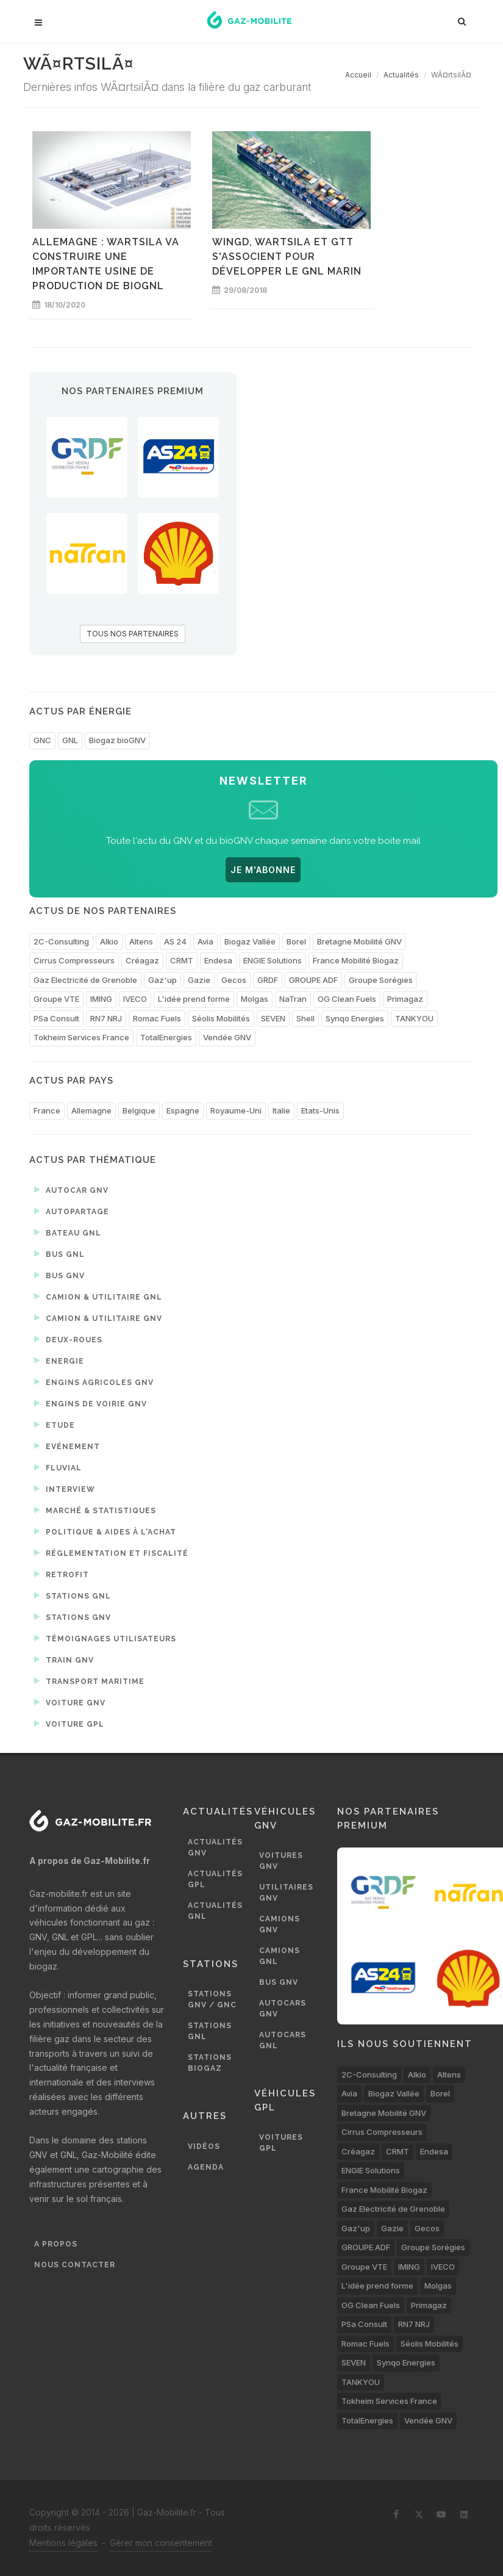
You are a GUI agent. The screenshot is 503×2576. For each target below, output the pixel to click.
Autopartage (71, 1211)
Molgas (254, 999)
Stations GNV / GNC (212, 1999)
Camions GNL (279, 1956)
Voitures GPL (281, 2143)
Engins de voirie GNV (90, 1403)
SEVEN (273, 1018)
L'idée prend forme (194, 999)
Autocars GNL (282, 2040)
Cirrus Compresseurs (74, 960)
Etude (54, 1424)
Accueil (358, 74)
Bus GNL (59, 1253)
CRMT (181, 960)
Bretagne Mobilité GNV (359, 941)
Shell (305, 1018)
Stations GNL (72, 1595)
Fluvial (58, 1467)
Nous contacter (74, 2265)
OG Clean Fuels (347, 999)
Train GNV (64, 1659)
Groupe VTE (56, 999)
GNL (70, 740)
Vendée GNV (227, 1037)
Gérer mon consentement (161, 2543)
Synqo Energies (355, 1018)
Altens (141, 941)
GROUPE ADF (313, 980)
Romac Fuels (157, 1018)
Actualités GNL (215, 1911)
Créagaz (142, 960)
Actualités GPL (215, 1879)
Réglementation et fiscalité (111, 1552)
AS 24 (175, 941)
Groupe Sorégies (381, 980)
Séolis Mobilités (221, 1018)
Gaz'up (162, 980)
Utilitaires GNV (286, 1892)
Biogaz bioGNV (117, 740)
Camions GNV (279, 1924)
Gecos (233, 980)
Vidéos (204, 2146)
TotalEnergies (166, 1037)
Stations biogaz (210, 2063)
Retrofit (61, 1574)
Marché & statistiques (95, 1510)
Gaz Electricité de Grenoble (85, 980)
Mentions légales (63, 2543)
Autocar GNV (71, 1189)
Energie (59, 1360)
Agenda (206, 2167)
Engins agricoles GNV (94, 1381)
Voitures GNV (281, 1861)
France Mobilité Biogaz (356, 960)
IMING (101, 999)
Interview (64, 1488)
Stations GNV (72, 1616)
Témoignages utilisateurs (105, 1638)
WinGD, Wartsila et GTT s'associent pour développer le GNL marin (287, 256)
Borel (296, 941)
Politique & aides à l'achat (105, 1531)
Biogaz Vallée (250, 941)
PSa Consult (56, 1018)
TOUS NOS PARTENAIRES (133, 633)
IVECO (135, 999)
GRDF (267, 980)
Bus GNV (59, 1275)
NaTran (293, 999)
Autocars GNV (282, 2008)
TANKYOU (414, 1018)
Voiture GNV (69, 1702)
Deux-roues (68, 1339)
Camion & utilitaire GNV (98, 1317)
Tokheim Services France (81, 1037)
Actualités (401, 74)
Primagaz (405, 999)
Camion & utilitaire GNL (98, 1296)
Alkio (109, 941)
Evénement (67, 1446)
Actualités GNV (215, 1847)
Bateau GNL (67, 1232)
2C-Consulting (61, 941)
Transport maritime (89, 1680)
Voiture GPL (69, 1723)
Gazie (199, 980)
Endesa (218, 960)
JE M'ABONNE (263, 870)
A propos (55, 2244)
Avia (205, 941)
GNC (42, 740)
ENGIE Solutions (272, 960)
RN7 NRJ (106, 1018)
